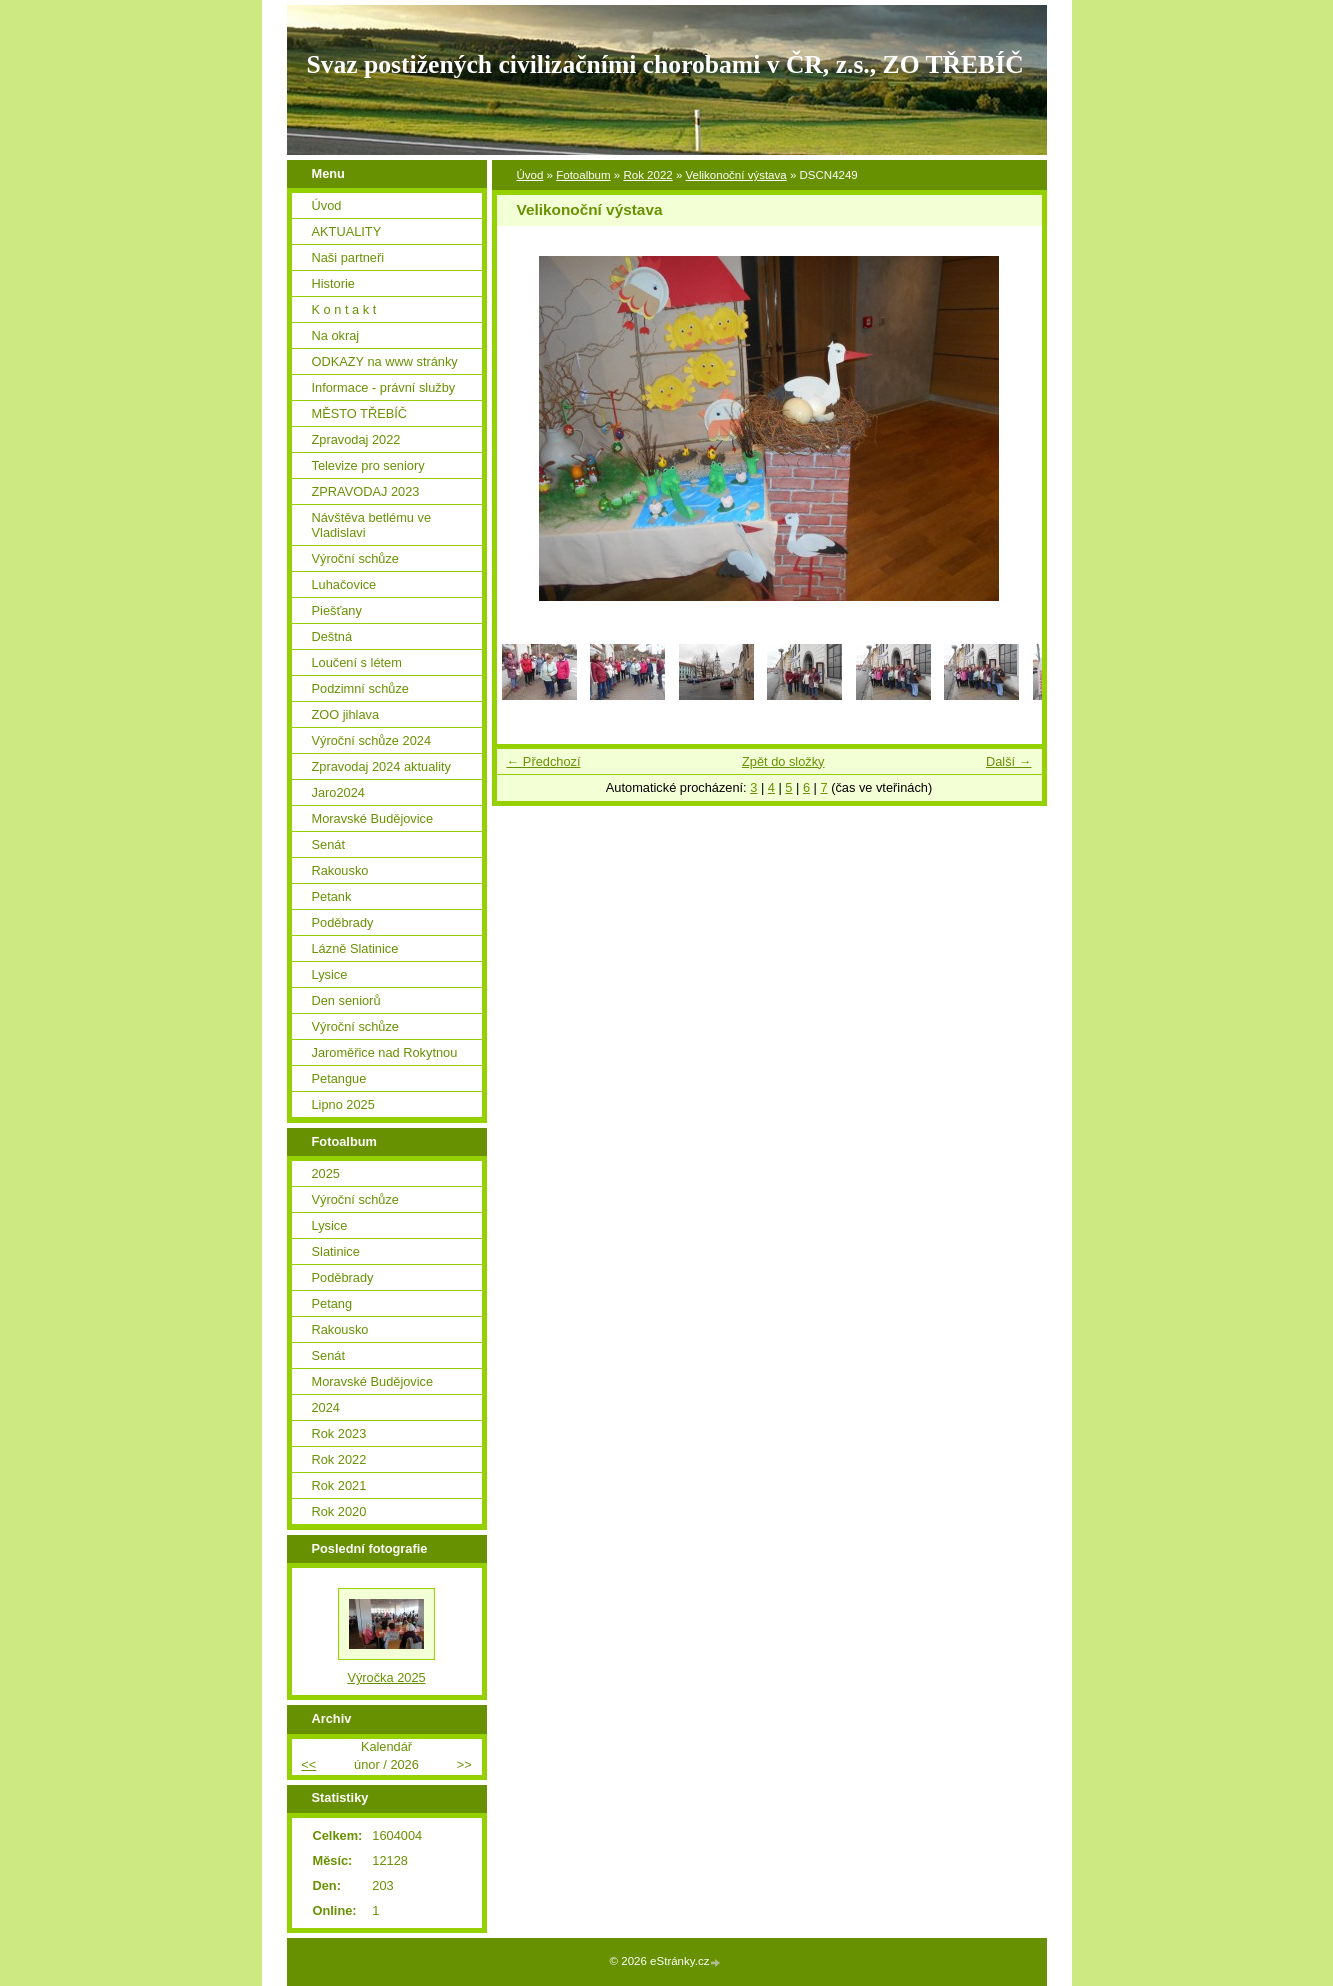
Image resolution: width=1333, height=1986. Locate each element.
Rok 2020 (339, 1511)
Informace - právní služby (384, 387)
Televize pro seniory (368, 465)
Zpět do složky (783, 761)
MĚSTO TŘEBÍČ (360, 413)
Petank (332, 896)
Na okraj (336, 335)
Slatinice (336, 1251)
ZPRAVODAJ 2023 (366, 491)
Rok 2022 (647, 175)
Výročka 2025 (386, 1677)
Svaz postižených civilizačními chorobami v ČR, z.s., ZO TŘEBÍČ (665, 64)
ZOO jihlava (346, 714)
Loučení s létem (357, 662)
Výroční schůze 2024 (372, 740)
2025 (326, 1173)
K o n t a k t (344, 309)
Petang (332, 1303)
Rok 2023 (339, 1433)
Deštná (332, 636)
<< (308, 1764)
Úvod (530, 175)
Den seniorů (346, 1000)
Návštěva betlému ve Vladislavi (372, 525)
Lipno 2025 (343, 1104)
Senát (328, 844)
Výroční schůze (356, 558)
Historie (333, 283)
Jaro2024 (338, 792)
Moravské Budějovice (373, 818)
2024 (326, 1407)
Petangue (339, 1078)
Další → (1009, 761)
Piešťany (337, 610)
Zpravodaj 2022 (356, 439)
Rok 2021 (339, 1485)
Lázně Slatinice (355, 948)
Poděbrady (343, 922)
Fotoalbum (583, 175)
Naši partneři (348, 257)
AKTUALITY (347, 231)
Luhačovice (344, 584)
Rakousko (340, 870)
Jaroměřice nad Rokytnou (385, 1052)
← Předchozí (544, 761)
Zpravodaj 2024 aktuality (381, 766)
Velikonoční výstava (736, 175)
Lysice (330, 974)
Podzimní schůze (360, 688)
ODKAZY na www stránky (385, 361)
